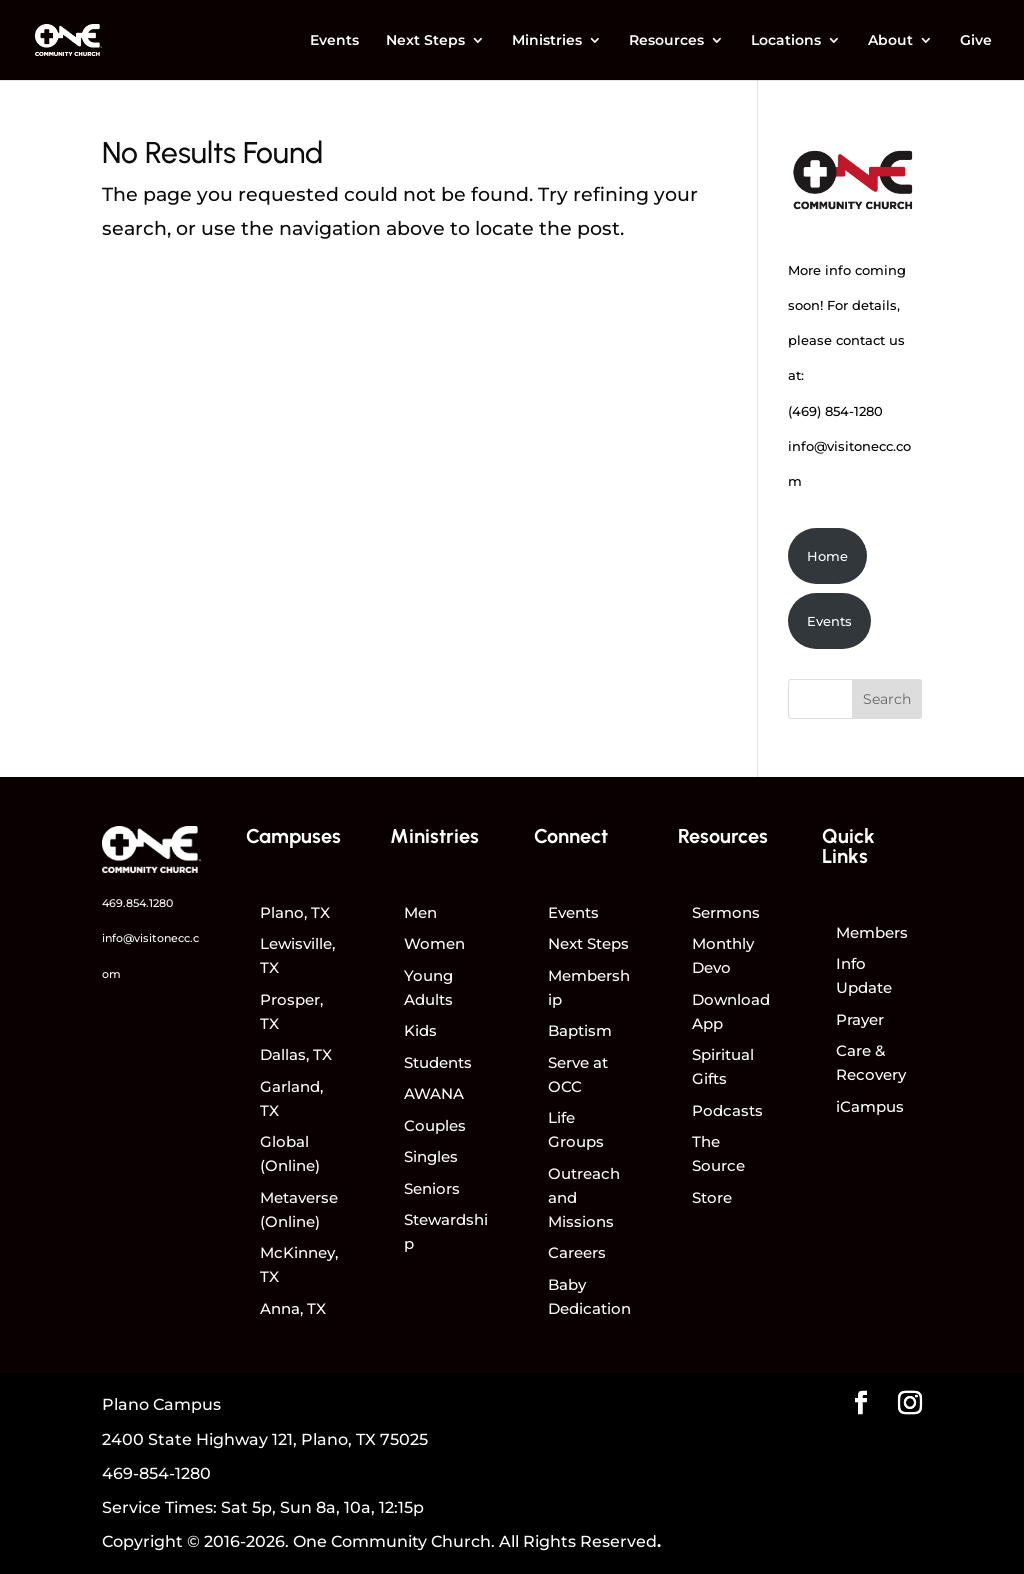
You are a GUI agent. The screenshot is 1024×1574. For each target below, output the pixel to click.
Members (872, 932)
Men (420, 912)
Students (438, 1062)
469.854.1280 (137, 903)
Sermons (726, 912)
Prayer (860, 1019)
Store (712, 1197)
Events (334, 41)
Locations (786, 41)
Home (827, 556)
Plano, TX (295, 912)
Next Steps (425, 41)
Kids (420, 1030)
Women (434, 943)
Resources (666, 41)
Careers (577, 1252)
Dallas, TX (296, 1054)
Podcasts (727, 1110)
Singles (431, 1156)
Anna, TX (293, 1308)
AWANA (434, 1093)
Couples (435, 1125)
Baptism (580, 1030)
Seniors (432, 1188)
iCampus (870, 1106)
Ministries (547, 41)
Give (976, 41)
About (890, 41)
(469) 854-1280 (835, 411)
